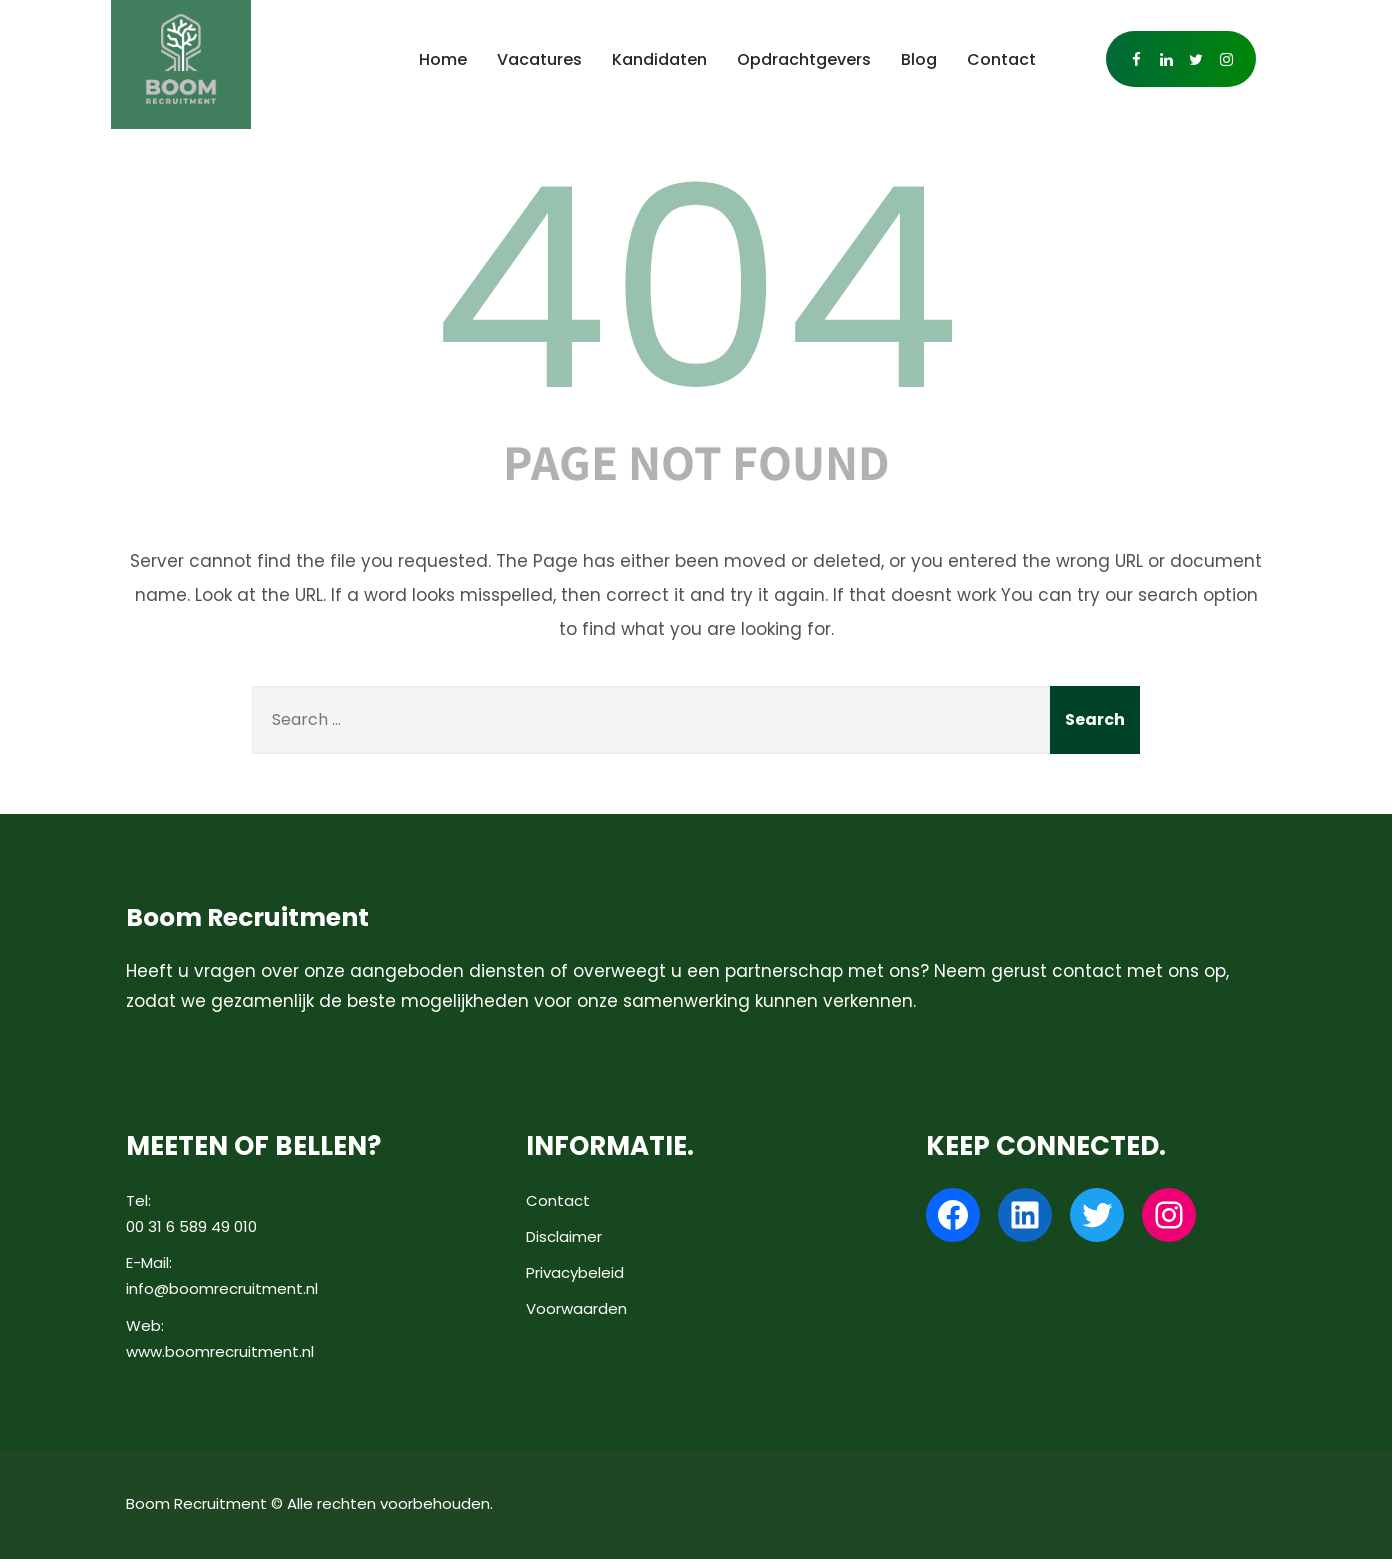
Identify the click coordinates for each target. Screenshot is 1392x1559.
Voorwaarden (576, 1308)
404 (696, 289)
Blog (919, 59)
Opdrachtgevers (804, 59)
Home (443, 59)
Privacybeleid (575, 1272)
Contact (1001, 59)
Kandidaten (659, 59)
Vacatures (539, 59)
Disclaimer (564, 1236)
